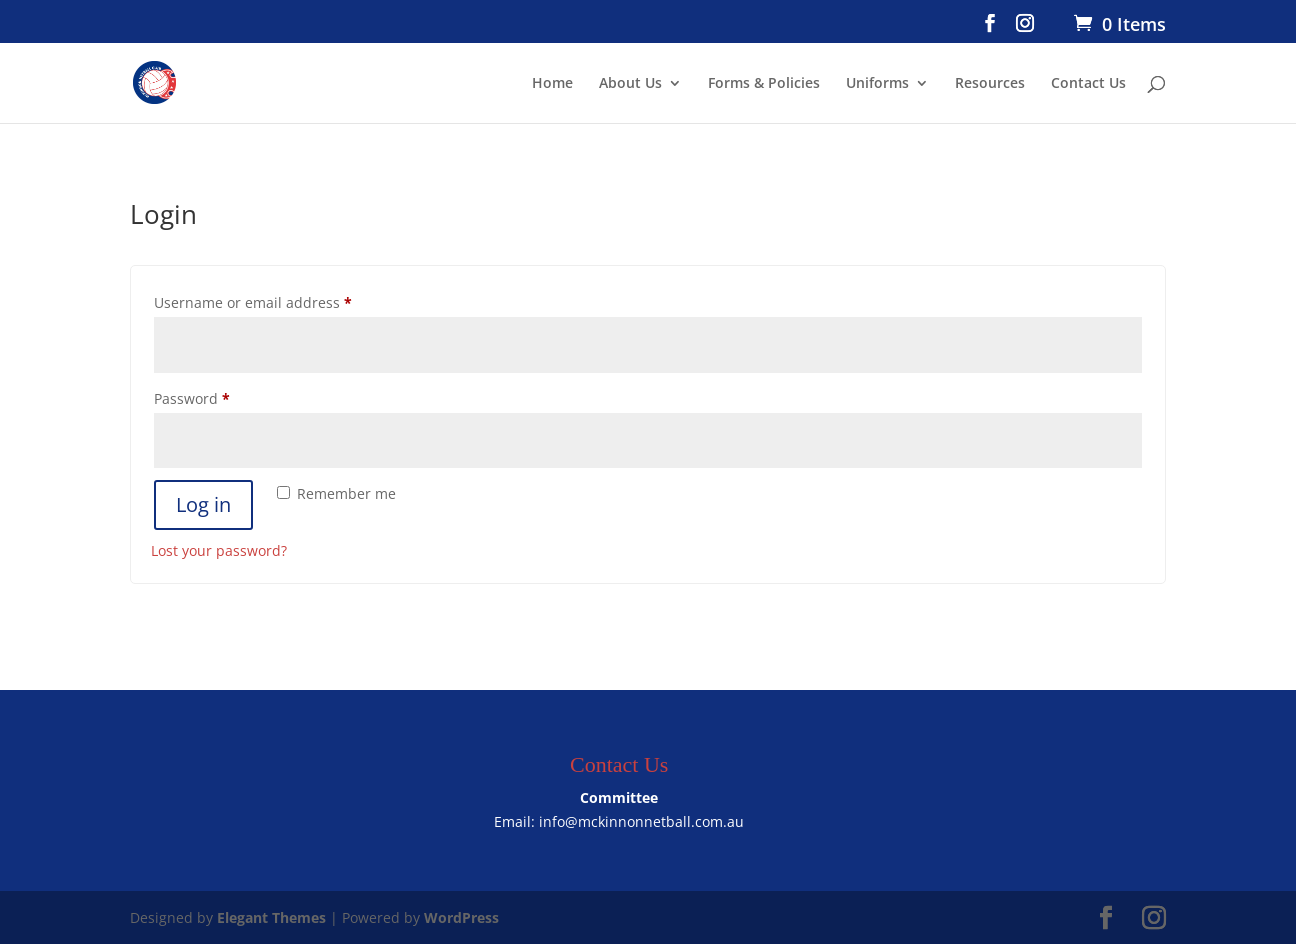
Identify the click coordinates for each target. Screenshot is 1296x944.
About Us (630, 84)
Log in (203, 504)
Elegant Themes (271, 917)
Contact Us (1088, 84)
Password (222, 396)
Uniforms (877, 84)
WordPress (461, 917)
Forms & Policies (764, 84)
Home (552, 84)
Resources (990, 84)
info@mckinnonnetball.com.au (641, 821)
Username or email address (283, 300)
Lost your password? (219, 550)
